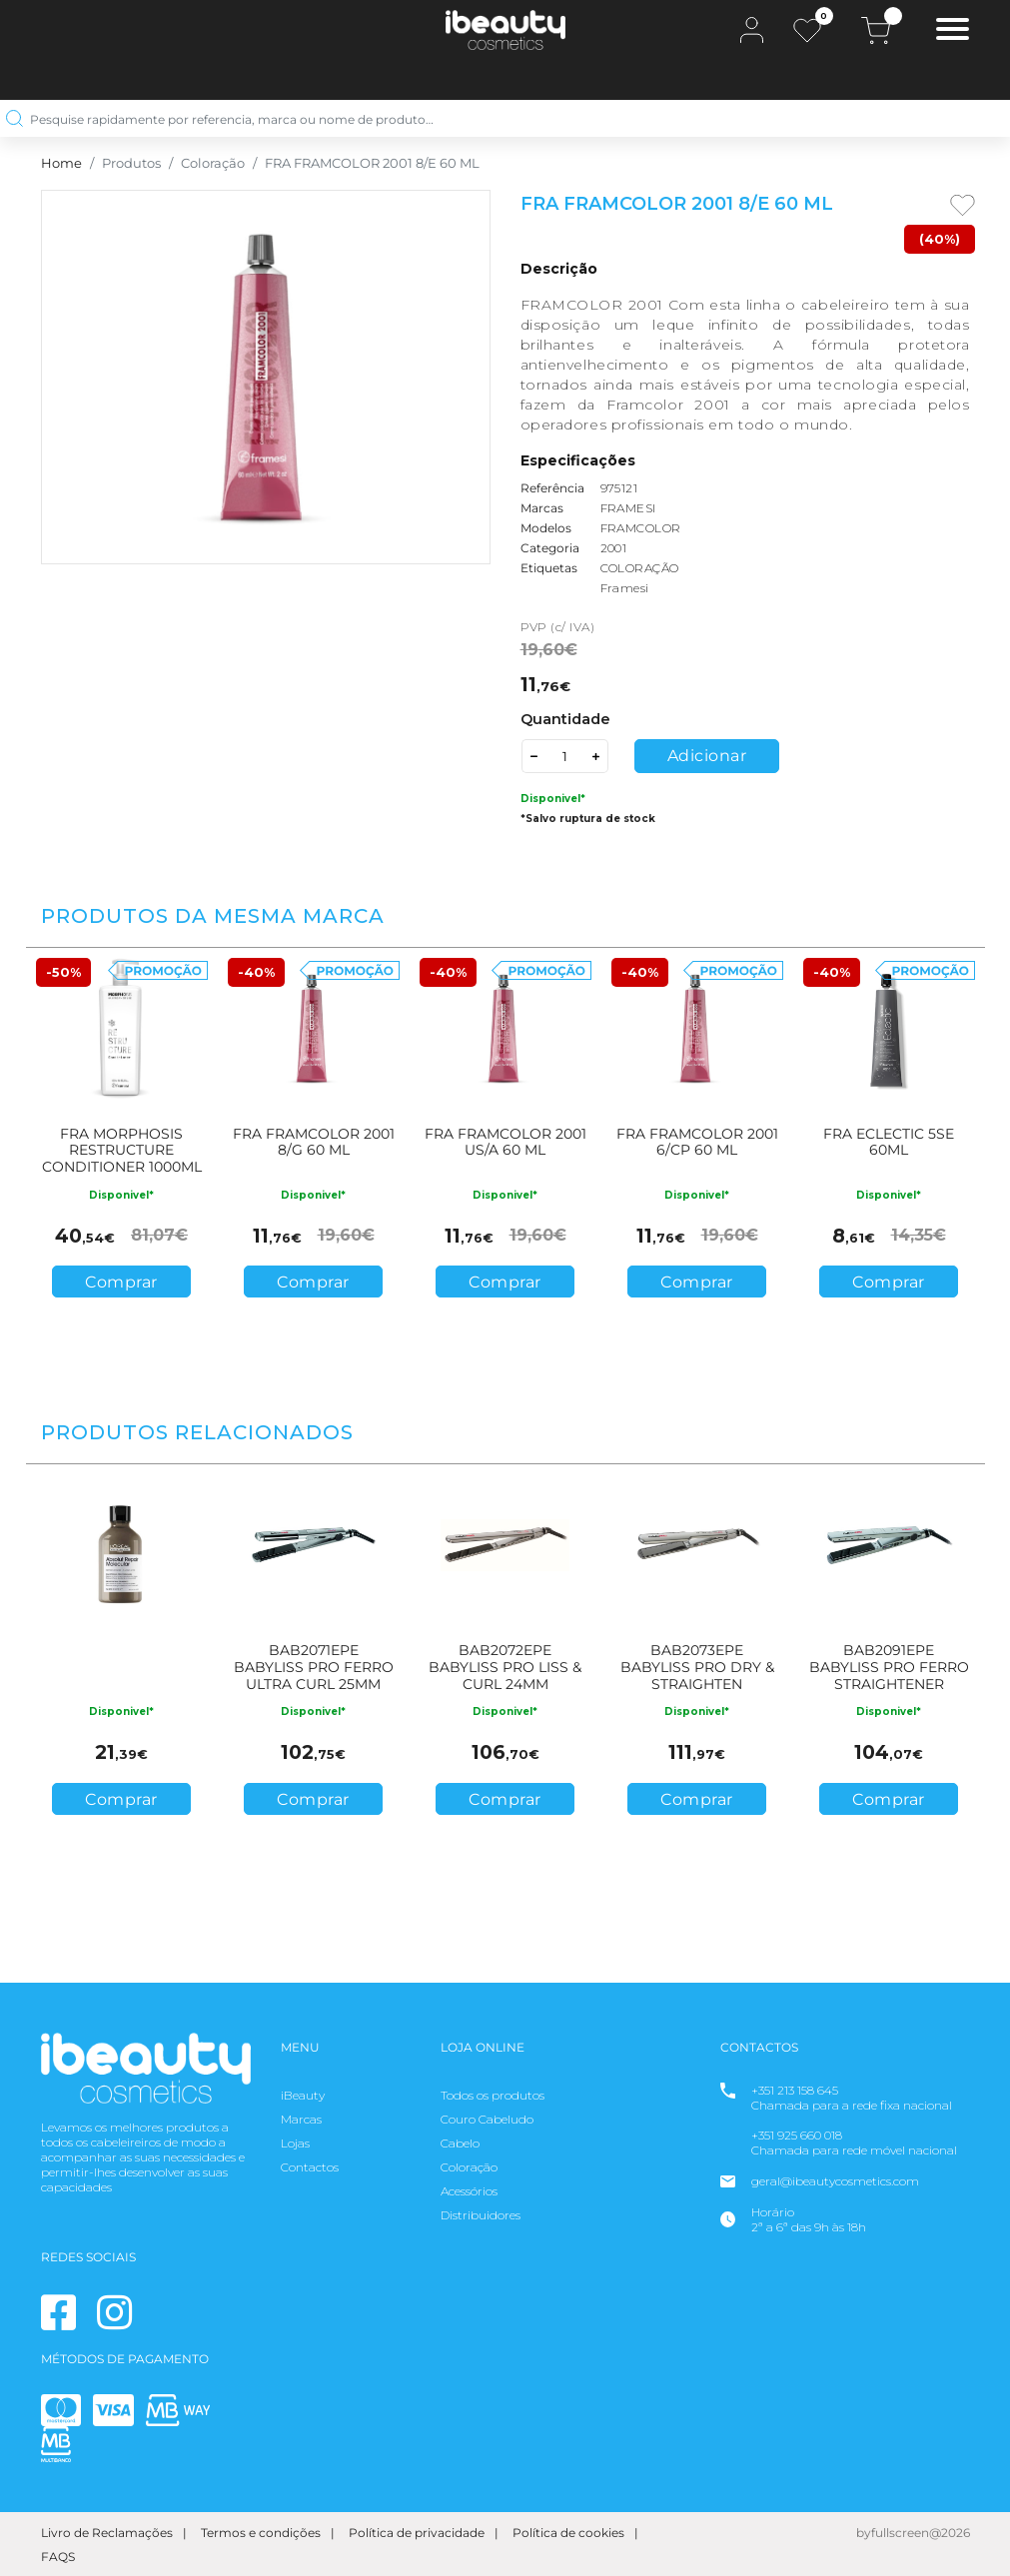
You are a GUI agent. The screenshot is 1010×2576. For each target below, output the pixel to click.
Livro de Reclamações (107, 2532)
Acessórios (469, 2190)
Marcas (301, 2119)
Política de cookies (568, 2532)
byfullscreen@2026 (913, 2532)
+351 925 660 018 (796, 2135)
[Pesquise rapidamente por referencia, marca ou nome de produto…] (497, 118)
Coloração (213, 163)
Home (61, 163)
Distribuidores (480, 2214)
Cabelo (460, 2143)
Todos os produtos (492, 2095)
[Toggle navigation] (952, 31)
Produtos (131, 163)
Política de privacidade (417, 2532)
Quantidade (565, 719)
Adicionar (707, 755)
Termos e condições (261, 2532)
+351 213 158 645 (794, 2090)
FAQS (58, 2556)
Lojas (295, 2143)
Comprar (121, 1282)
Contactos (310, 2166)
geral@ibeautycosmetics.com (835, 2180)
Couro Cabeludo (487, 2119)
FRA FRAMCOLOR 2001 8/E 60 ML (372, 163)
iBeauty (303, 2095)
